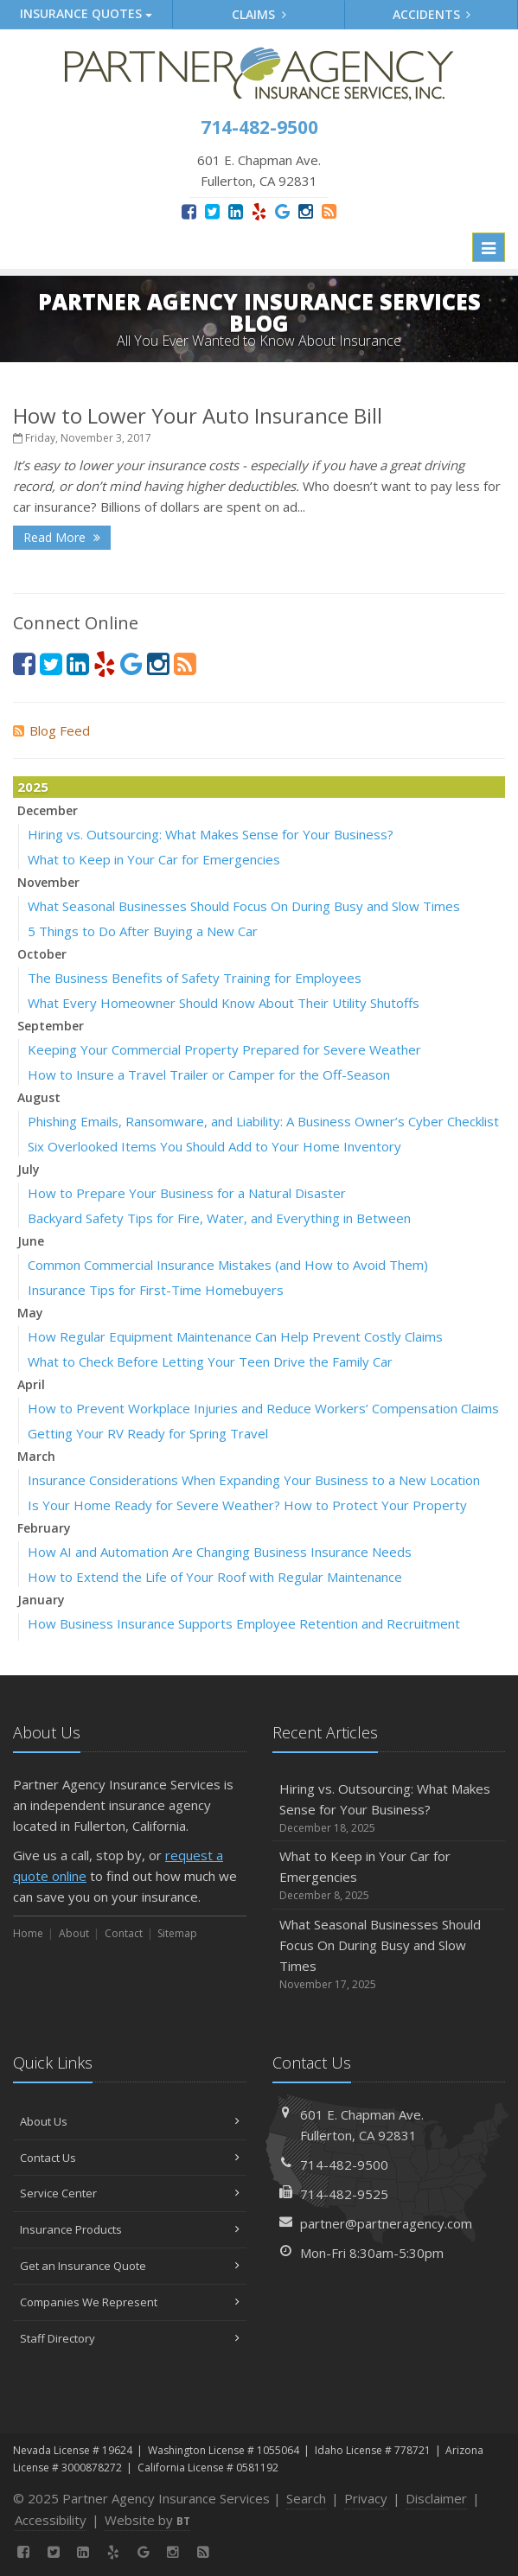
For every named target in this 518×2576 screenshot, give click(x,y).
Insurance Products (130, 2229)
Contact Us (130, 2157)
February (44, 1528)
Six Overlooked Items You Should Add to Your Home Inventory (214, 1146)
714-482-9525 (344, 2194)
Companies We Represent (130, 2302)
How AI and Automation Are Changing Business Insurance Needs (220, 1551)
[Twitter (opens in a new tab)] (212, 211)
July (28, 1169)
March (36, 1456)
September (50, 1025)
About (74, 1933)
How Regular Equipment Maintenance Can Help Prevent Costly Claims (235, 1336)
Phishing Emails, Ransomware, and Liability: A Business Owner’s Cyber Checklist (263, 1121)
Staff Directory (130, 2338)
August (39, 1097)
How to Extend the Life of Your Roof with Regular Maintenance (215, 1576)
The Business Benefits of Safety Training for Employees (194, 977)
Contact (124, 1933)
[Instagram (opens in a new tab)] (305, 211)
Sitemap (177, 1933)
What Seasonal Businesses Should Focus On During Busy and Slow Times (244, 906)
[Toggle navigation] (488, 247)
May (30, 1312)
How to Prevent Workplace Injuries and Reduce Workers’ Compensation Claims (263, 1408)
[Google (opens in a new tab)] (282, 211)
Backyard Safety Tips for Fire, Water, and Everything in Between (219, 1218)
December (47, 810)
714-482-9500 (344, 2164)
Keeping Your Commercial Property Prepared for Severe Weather (224, 1049)
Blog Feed (51, 730)
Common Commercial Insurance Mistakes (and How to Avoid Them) (228, 1264)
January (41, 1599)
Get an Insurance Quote (130, 2265)
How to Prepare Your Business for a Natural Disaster (187, 1193)
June (30, 1241)
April (31, 1384)
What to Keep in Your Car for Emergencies (154, 859)
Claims (259, 14)
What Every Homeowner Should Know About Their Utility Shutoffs (223, 1002)
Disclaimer (436, 2498)
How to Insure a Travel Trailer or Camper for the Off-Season (209, 1074)
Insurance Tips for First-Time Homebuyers (156, 1289)
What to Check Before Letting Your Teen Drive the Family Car (210, 1361)
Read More (61, 537)
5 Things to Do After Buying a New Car (143, 931)
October (42, 954)
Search (306, 2498)
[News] (329, 211)
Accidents (432, 14)
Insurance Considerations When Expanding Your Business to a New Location (254, 1480)
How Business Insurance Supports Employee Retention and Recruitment (244, 1623)
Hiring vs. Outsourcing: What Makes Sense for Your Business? (210, 834)
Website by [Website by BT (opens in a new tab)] (147, 2519)
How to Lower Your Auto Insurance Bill (197, 415)
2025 (32, 786)
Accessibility (50, 2519)
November (48, 882)
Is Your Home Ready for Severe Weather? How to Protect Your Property (247, 1505)
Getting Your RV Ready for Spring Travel (148, 1433)
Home (28, 1933)
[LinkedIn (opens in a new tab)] (235, 211)
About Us (130, 2121)
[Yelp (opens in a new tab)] (259, 211)
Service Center (130, 2193)
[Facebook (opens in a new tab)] (189, 211)
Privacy (365, 2498)
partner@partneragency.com (386, 2223)
